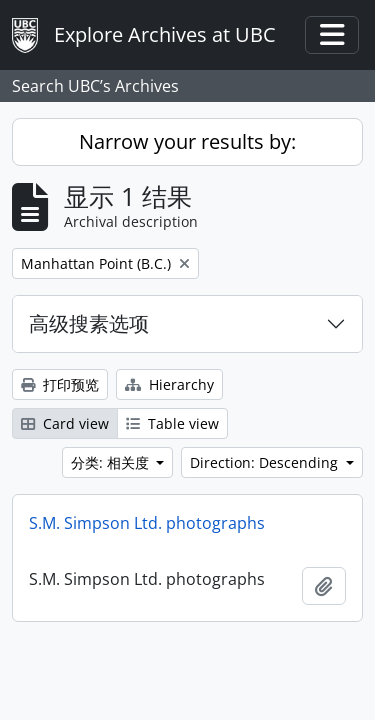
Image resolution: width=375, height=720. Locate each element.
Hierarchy (169, 384)
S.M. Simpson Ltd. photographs (147, 523)
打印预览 (60, 384)
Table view (172, 423)
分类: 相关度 (112, 462)
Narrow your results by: (187, 141)
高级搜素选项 (89, 323)
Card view (65, 423)
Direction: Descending (266, 462)
